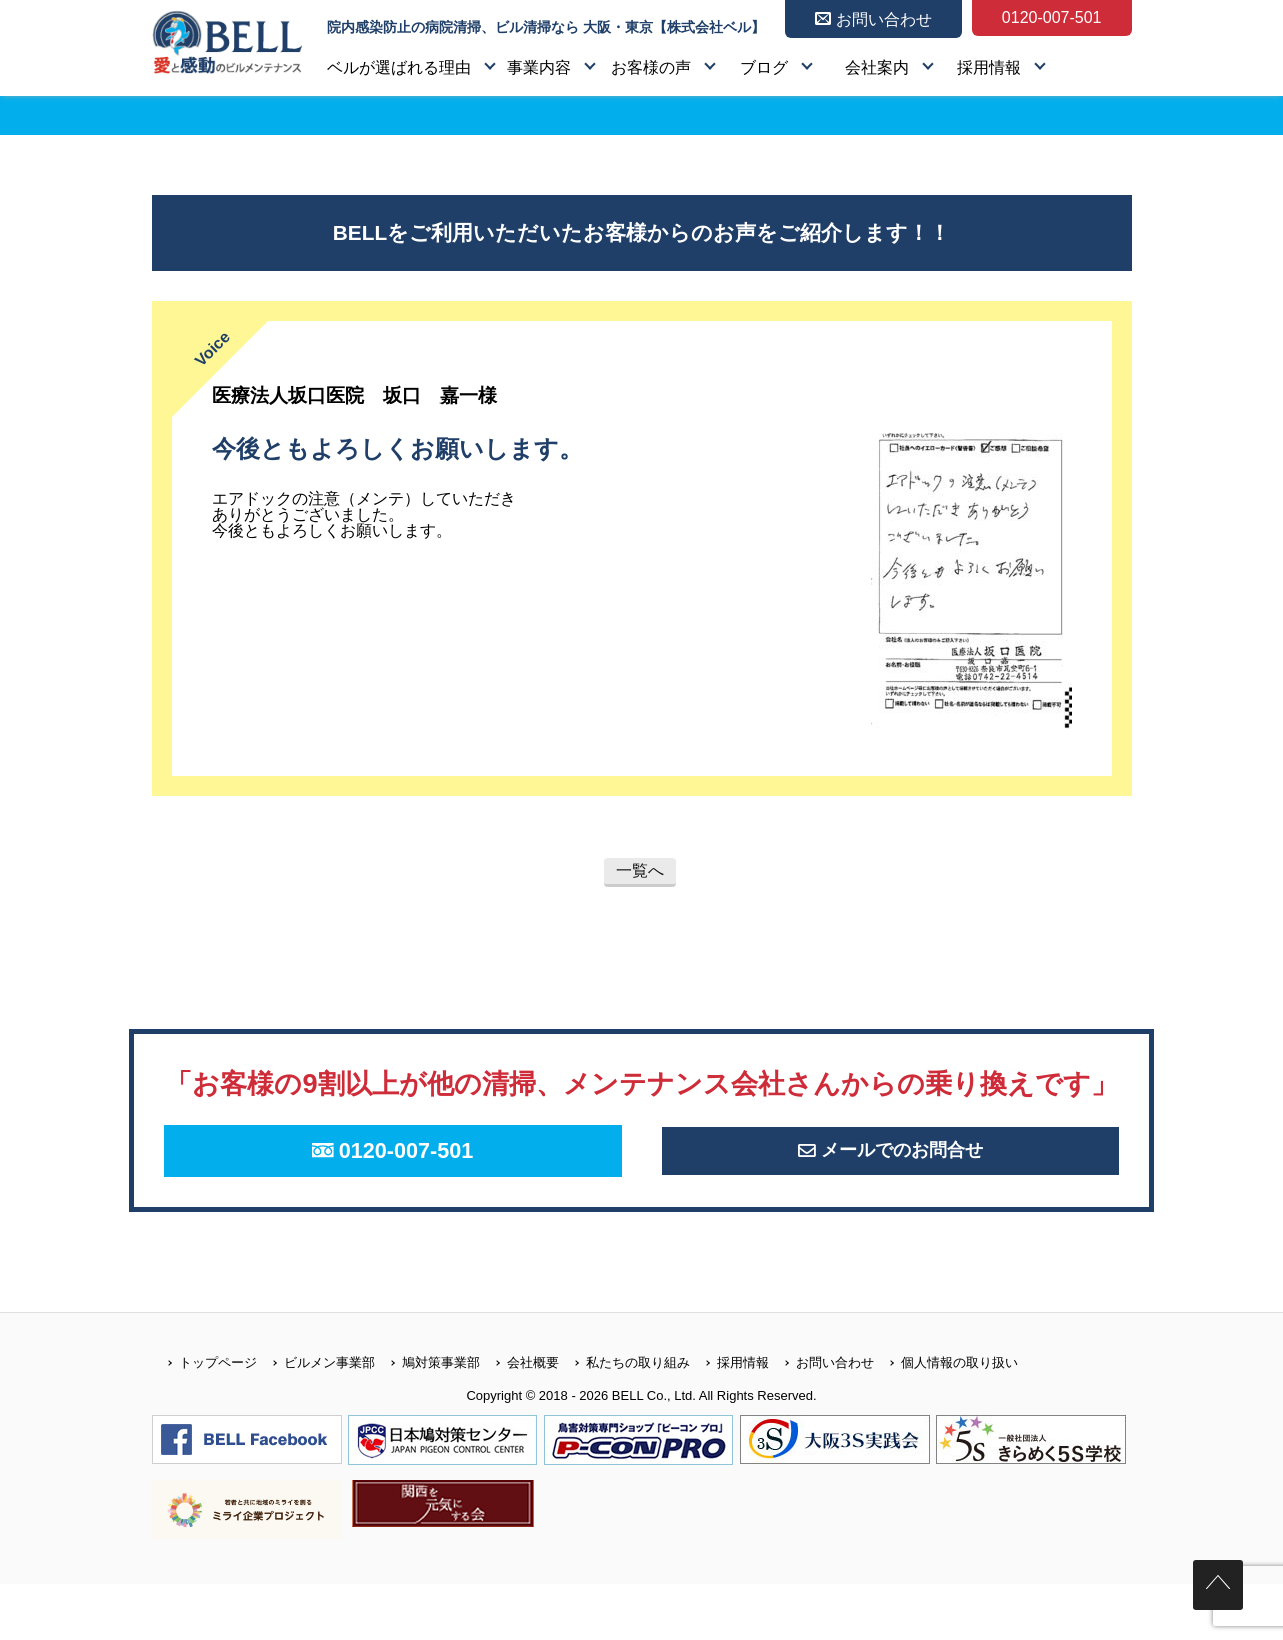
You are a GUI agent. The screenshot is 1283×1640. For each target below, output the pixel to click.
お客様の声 (651, 67)
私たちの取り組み (624, 1417)
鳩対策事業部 (427, 1417)
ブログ (764, 67)
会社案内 (877, 67)
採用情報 (989, 67)
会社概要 (519, 1417)
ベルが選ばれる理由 (399, 67)
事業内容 (539, 67)
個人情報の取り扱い (946, 1417)
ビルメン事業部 (316, 1417)
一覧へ (640, 870)
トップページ (204, 1417)
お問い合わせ (821, 1417)
